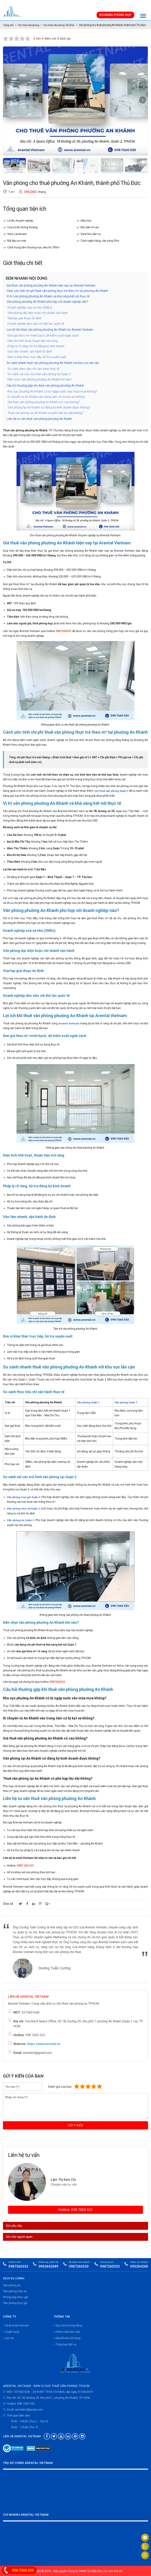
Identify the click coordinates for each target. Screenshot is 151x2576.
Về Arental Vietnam (16, 2324)
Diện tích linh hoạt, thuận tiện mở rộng (32, 341)
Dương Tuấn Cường (54, 1967)
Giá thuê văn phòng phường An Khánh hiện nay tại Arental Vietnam (51, 285)
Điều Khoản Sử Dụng (66, 2337)
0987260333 (18, 2266)
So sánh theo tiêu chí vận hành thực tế (33, 369)
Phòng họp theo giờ (15, 2296)
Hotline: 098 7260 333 (75, 2209)
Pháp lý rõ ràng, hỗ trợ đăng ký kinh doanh (35, 346)
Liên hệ (8, 2337)
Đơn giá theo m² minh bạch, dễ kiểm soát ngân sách (43, 335)
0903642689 (48, 2266)
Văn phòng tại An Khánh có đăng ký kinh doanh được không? (48, 407)
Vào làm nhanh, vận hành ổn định (29, 351)
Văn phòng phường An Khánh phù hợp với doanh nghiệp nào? (47, 302)
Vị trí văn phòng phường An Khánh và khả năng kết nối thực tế (47, 296)
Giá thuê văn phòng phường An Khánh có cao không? (43, 402)
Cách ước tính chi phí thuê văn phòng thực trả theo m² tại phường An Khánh (57, 291)
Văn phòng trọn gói (15, 2302)
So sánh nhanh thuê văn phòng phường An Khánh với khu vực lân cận (52, 363)
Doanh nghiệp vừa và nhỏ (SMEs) (29, 307)
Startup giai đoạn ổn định (24, 318)
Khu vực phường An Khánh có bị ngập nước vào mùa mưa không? (52, 391)
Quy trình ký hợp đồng (67, 2324)
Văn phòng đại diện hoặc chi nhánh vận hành (37, 313)
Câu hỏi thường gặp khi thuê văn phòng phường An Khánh (45, 385)
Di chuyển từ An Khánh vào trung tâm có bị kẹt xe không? (46, 397)
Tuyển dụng (11, 2331)
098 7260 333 (26, 2403)
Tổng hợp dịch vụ (64, 2343)
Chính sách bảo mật (66, 2331)
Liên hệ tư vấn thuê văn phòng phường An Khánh (39, 419)
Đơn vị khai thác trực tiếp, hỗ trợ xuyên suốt (36, 357)
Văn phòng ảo (12, 2284)
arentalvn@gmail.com (29, 2409)
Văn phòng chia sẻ (15, 2290)
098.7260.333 (23, 2570)
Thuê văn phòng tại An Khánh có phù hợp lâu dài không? (45, 413)
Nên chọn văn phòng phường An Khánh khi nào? (39, 379)
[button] (142, 100)
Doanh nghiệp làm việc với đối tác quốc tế (35, 324)
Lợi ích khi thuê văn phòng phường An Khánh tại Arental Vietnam (49, 329)
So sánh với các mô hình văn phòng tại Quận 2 (39, 374)
